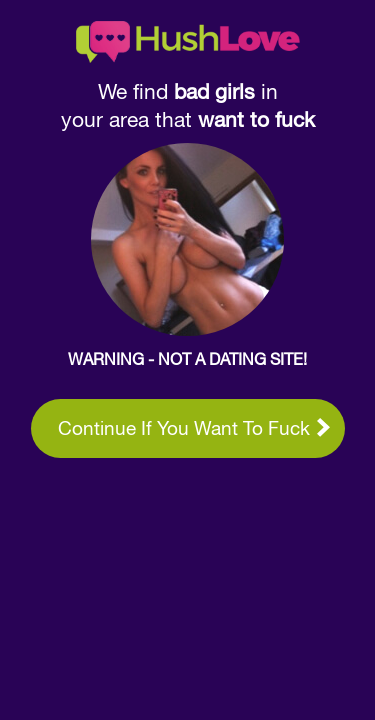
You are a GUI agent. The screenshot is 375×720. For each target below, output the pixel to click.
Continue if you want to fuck (194, 428)
